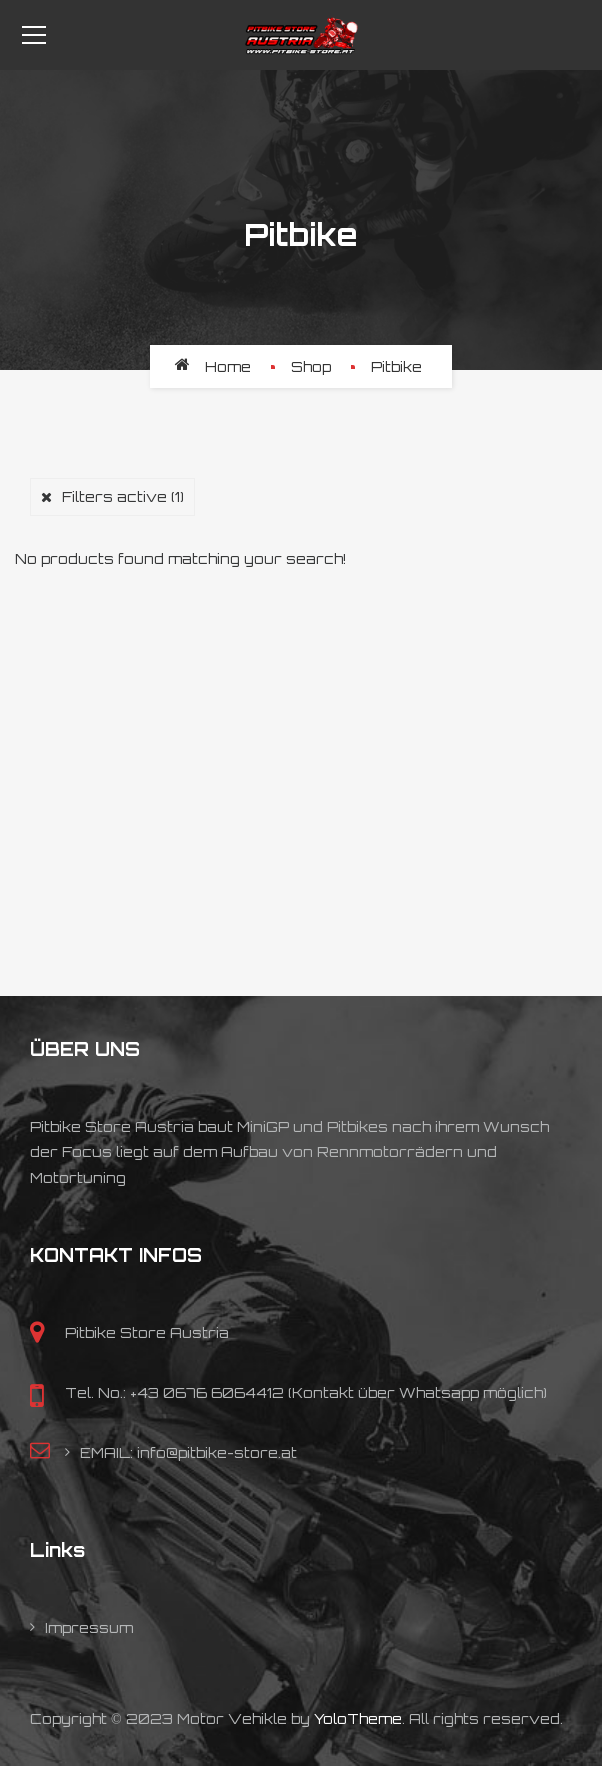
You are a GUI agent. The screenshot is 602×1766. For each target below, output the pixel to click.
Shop (311, 366)
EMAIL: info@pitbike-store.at (188, 1452)
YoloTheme (358, 1718)
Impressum (89, 1627)
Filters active (123, 496)
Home (228, 366)
